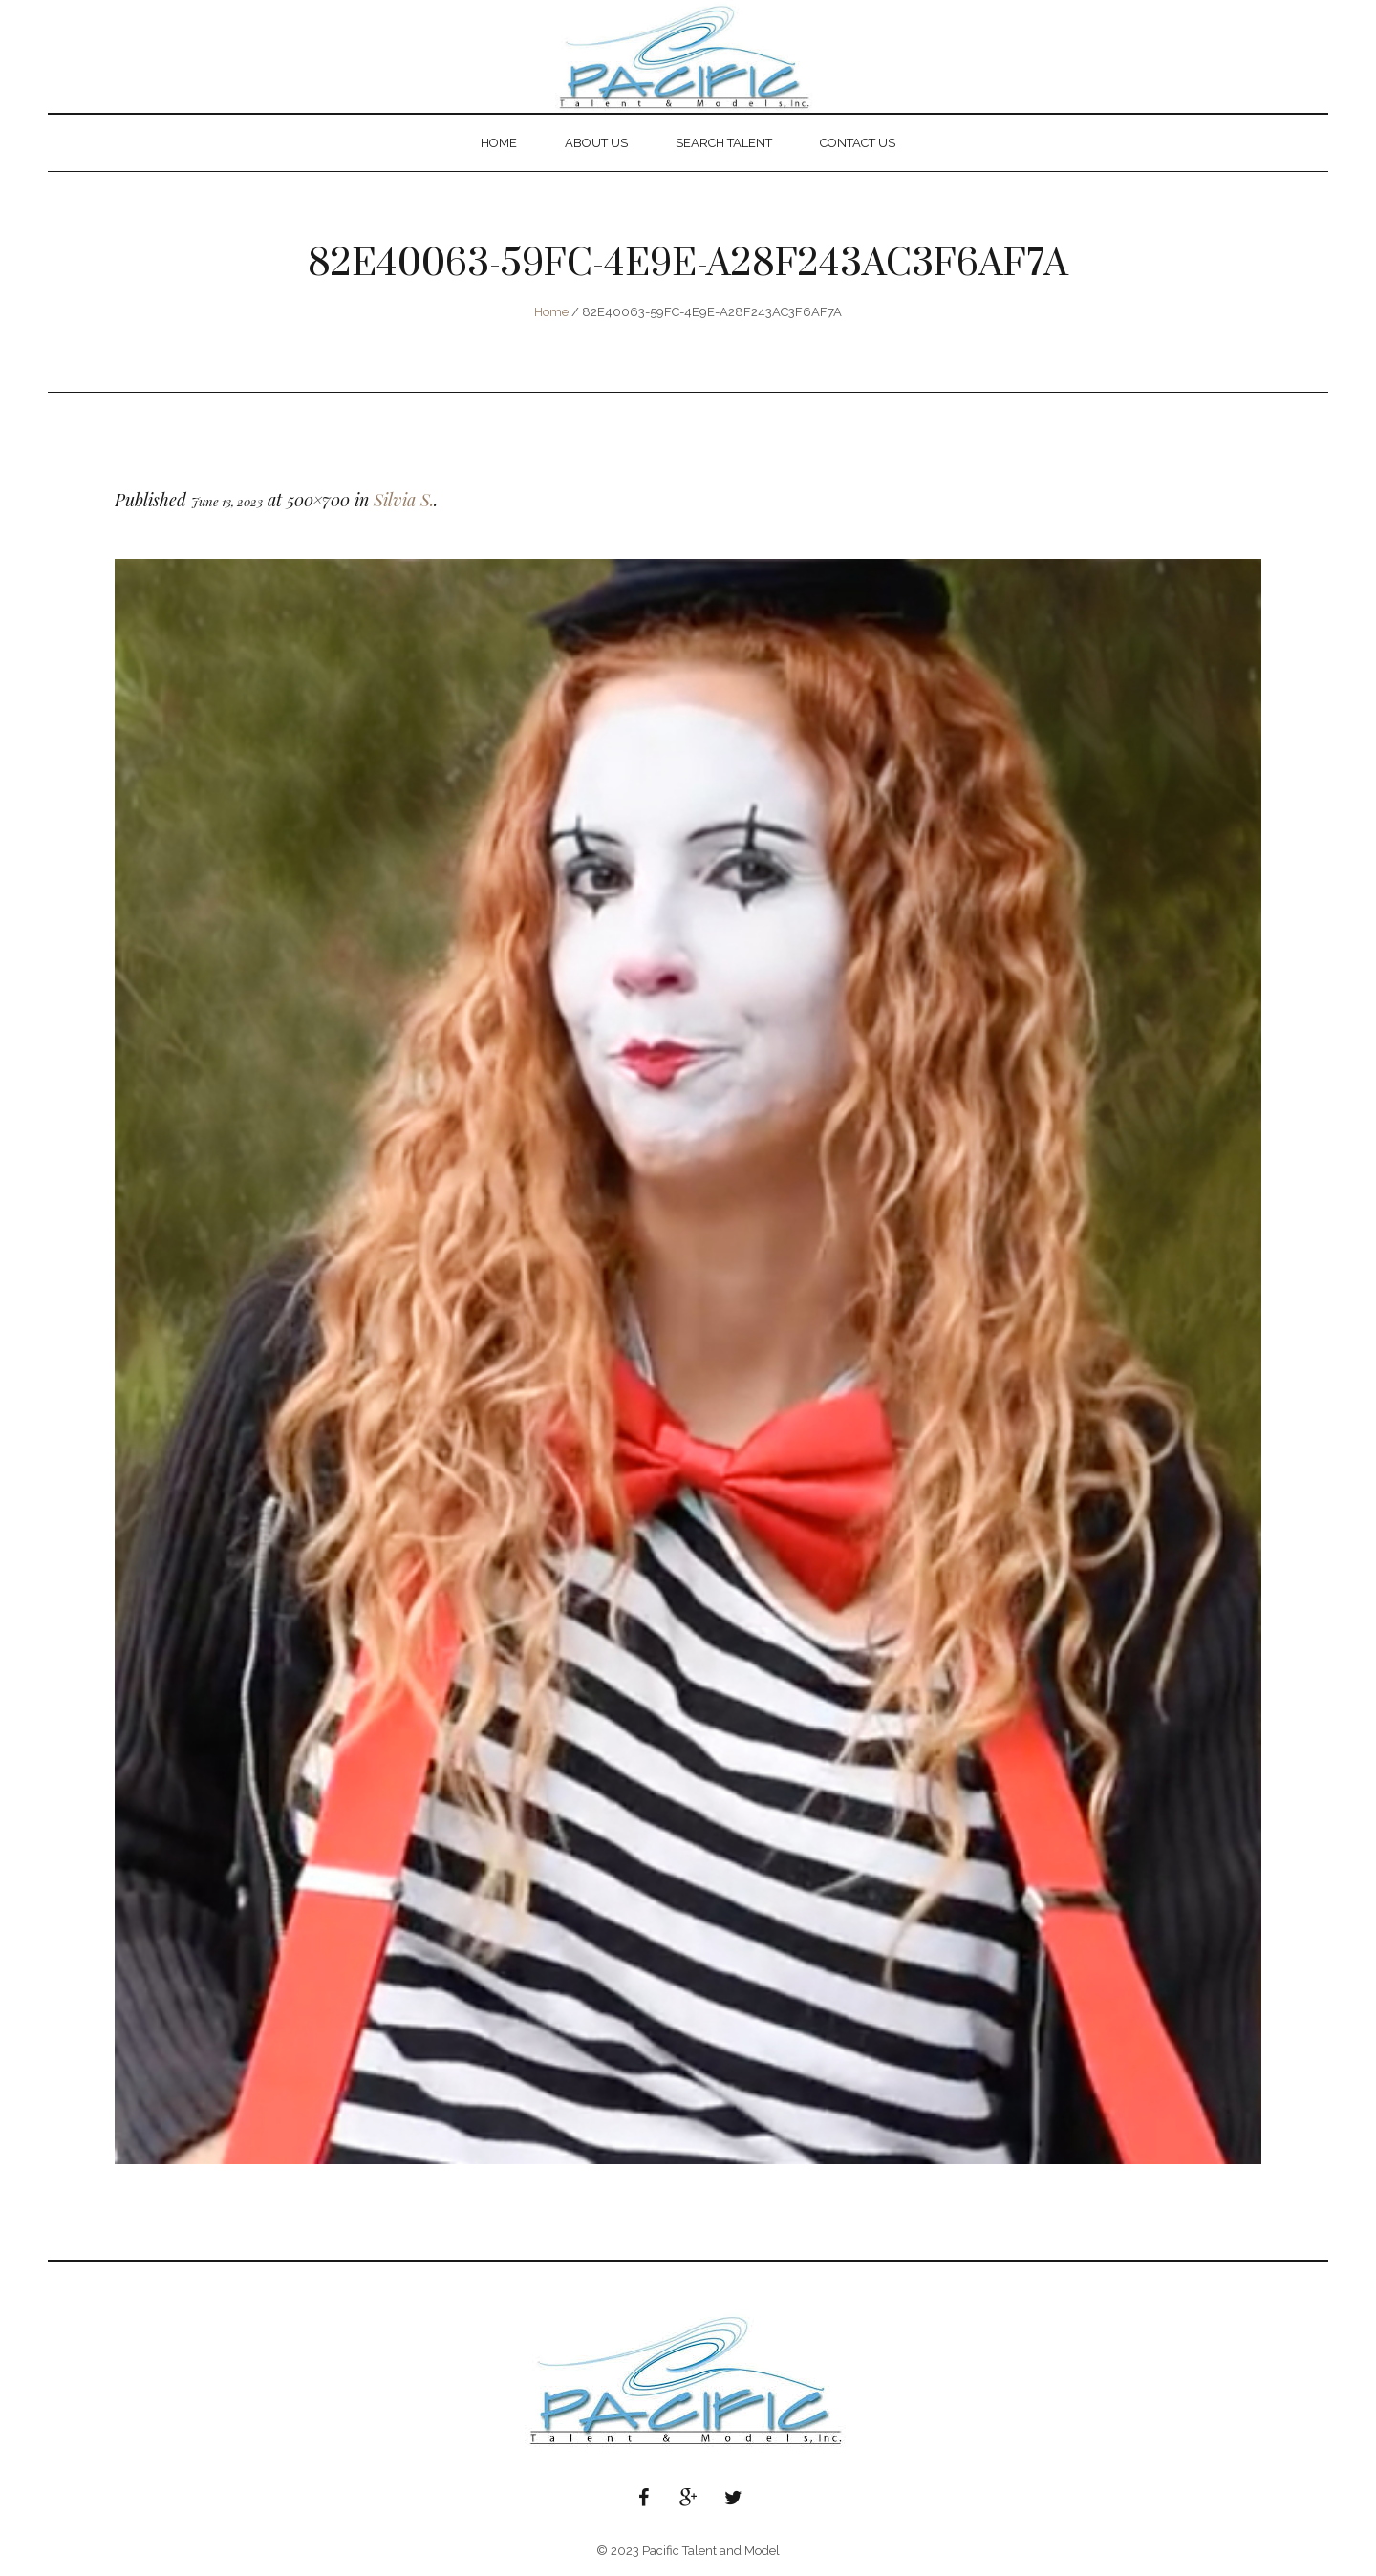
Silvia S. (404, 499)
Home (551, 312)
